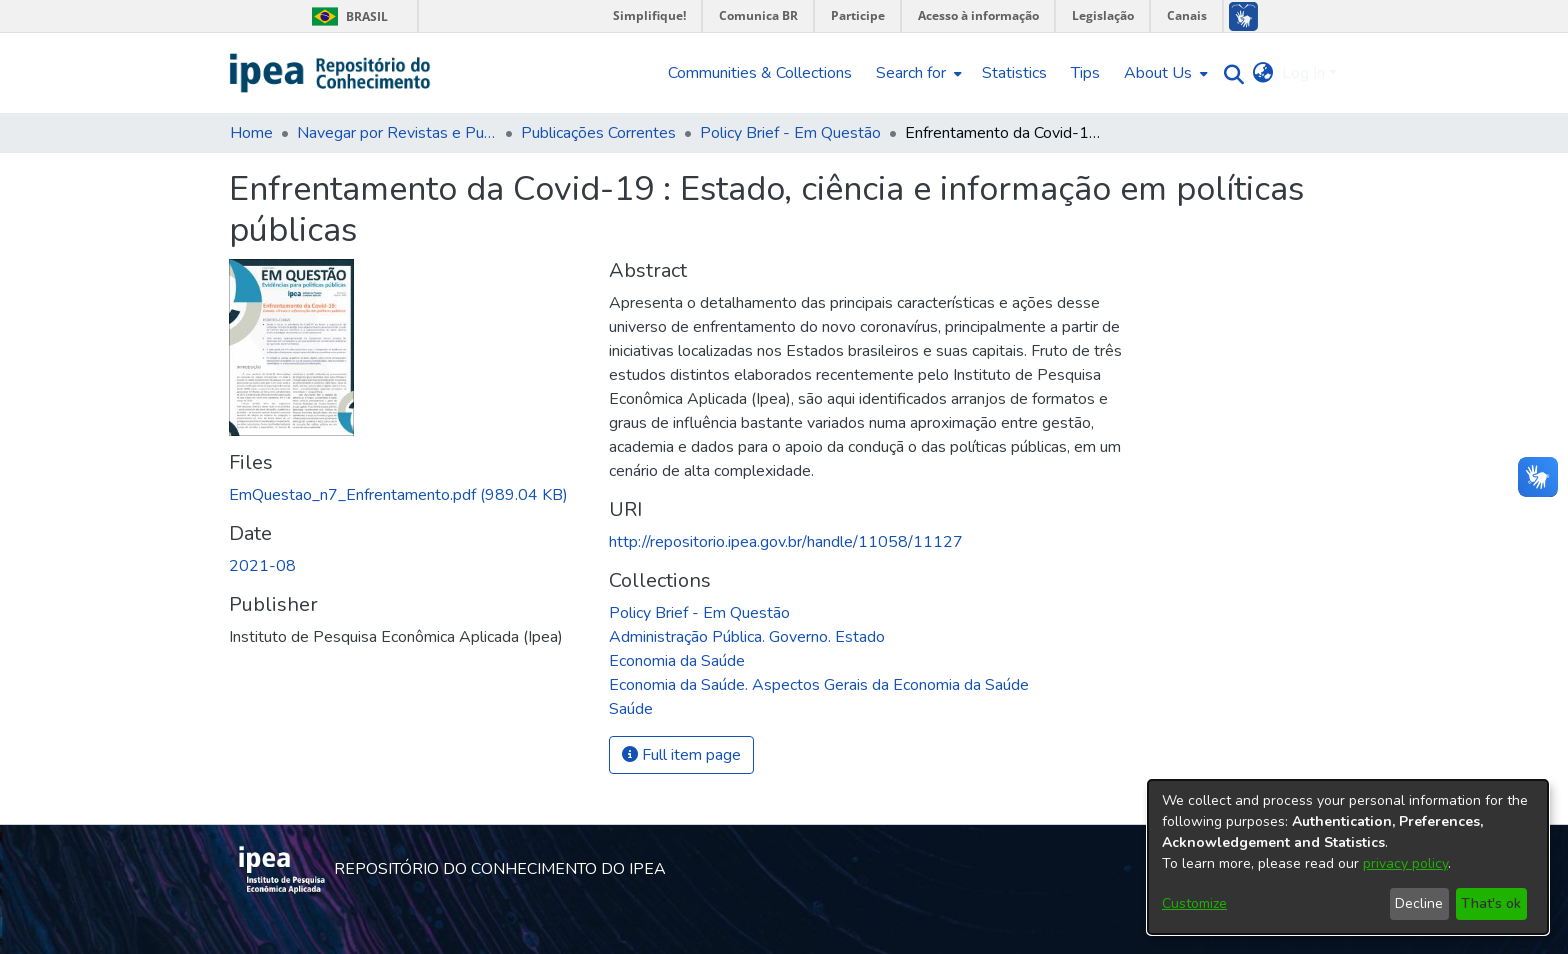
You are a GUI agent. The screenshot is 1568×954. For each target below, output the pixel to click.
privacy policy (1405, 863)
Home (251, 133)
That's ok (1491, 903)
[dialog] (1348, 857)
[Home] (330, 73)
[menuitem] (917, 73)
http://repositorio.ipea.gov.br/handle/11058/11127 (786, 542)
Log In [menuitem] (1303, 73)
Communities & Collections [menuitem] (760, 73)
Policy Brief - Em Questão (790, 133)
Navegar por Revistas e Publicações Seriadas (397, 133)
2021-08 (262, 566)
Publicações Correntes (598, 133)
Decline (1419, 903)
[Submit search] (1229, 73)
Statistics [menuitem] (1014, 73)
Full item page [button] (681, 755)
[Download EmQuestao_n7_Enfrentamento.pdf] (398, 495)
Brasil (346, 16)
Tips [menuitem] (1085, 73)
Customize (1194, 903)
